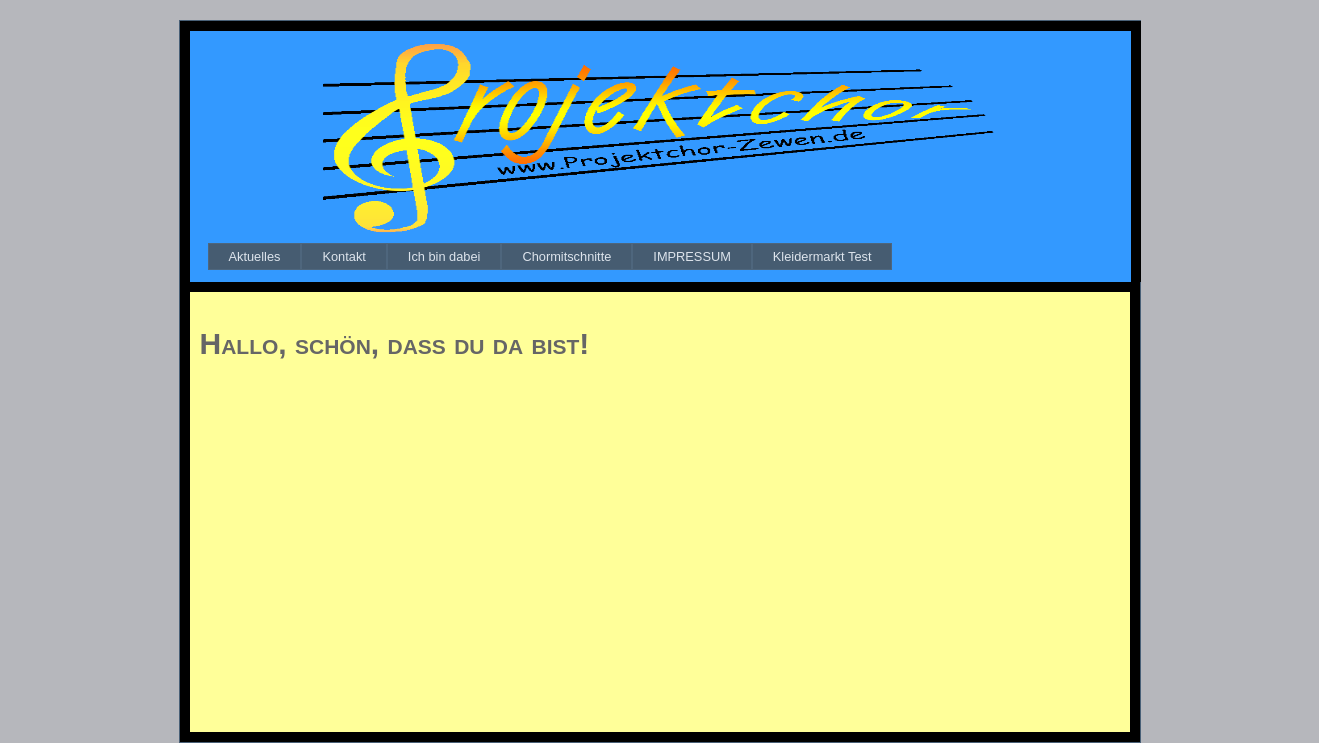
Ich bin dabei (444, 256)
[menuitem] (255, 256)
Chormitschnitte (566, 256)
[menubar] (550, 256)
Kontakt (343, 256)
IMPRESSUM (692, 256)
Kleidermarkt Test (822, 256)
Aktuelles (255, 256)
